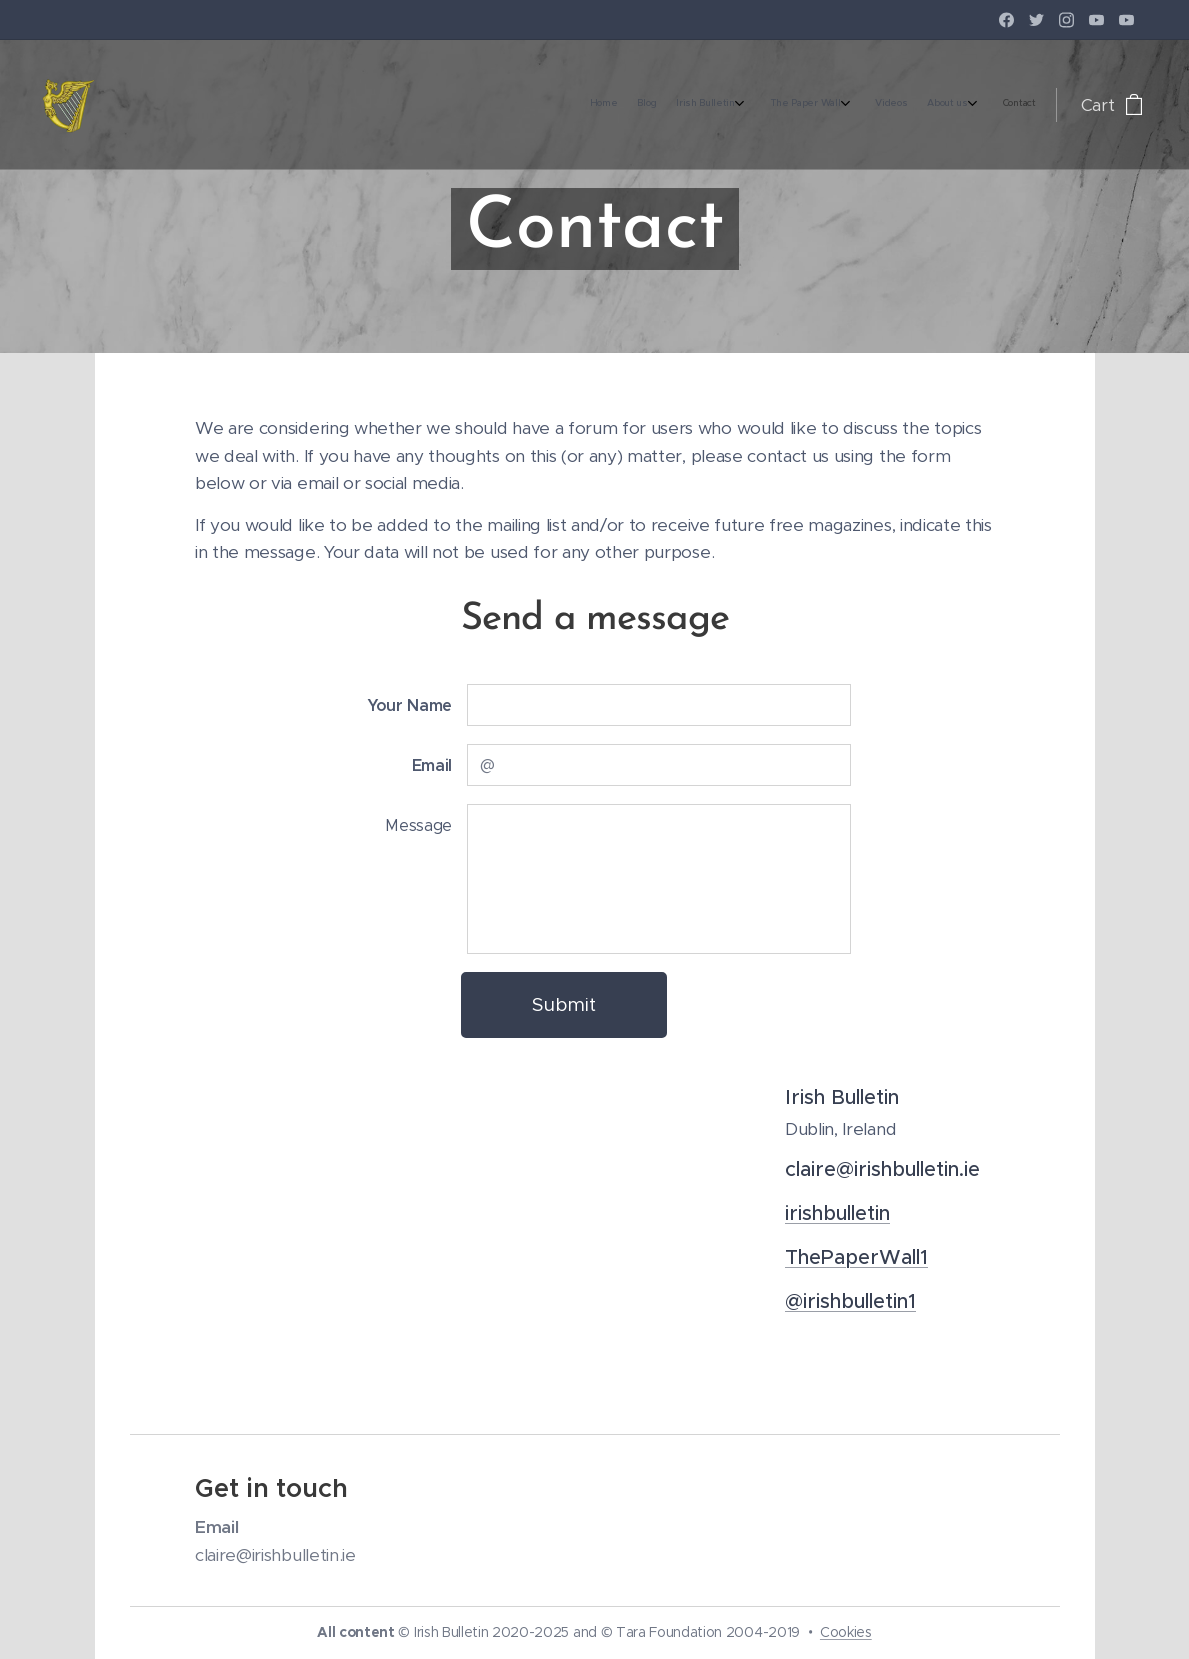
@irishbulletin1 (850, 1300)
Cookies (846, 1632)
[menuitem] (873, 105)
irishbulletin (837, 1212)
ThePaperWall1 (856, 1256)
